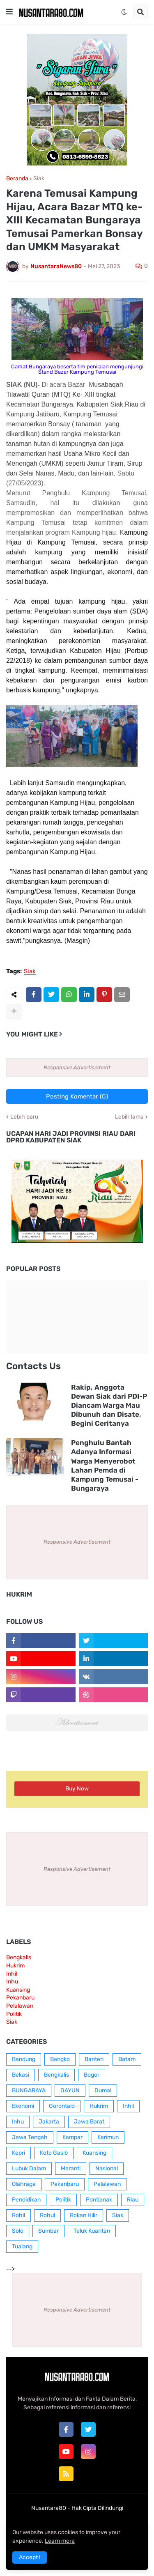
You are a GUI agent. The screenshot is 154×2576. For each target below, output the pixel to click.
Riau (132, 2199)
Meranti (70, 2168)
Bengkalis (18, 1957)
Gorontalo (62, 2106)
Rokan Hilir (83, 2215)
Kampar (72, 2137)
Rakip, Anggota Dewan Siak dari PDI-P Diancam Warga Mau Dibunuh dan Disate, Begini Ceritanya (109, 1405)
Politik (14, 2014)
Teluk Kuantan (92, 2230)
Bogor (91, 2074)
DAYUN (70, 2090)
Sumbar (48, 2230)
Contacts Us (33, 1366)
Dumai (102, 2090)
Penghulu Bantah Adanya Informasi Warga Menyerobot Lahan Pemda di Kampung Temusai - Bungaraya (104, 1465)
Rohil (18, 2215)
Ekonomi (23, 2106)
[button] (9, 12)
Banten (94, 2059)
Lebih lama (129, 1117)
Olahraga (24, 2184)
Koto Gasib (54, 2152)
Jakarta (49, 2121)
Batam (127, 2059)
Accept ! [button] (29, 2557)
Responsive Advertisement (77, 1067)
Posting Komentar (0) (77, 1096)
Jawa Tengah (30, 2137)
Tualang (22, 2246)
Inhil (11, 1973)
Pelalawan (19, 2005)
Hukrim (15, 1965)
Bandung (23, 2059)
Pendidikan (26, 2199)
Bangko (60, 2059)
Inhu (12, 1981)
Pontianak (99, 2199)
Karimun (108, 2137)
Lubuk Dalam (29, 2168)
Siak (38, 179)
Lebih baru (24, 1117)
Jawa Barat (89, 2121)
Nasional (106, 2168)
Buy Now (77, 1788)
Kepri (18, 2152)
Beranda (17, 179)
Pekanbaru (20, 1997)
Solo (17, 2230)
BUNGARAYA (29, 2090)
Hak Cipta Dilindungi (97, 2508)
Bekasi (20, 2074)
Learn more (60, 2540)
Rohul (47, 2215)
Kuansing (18, 1989)
